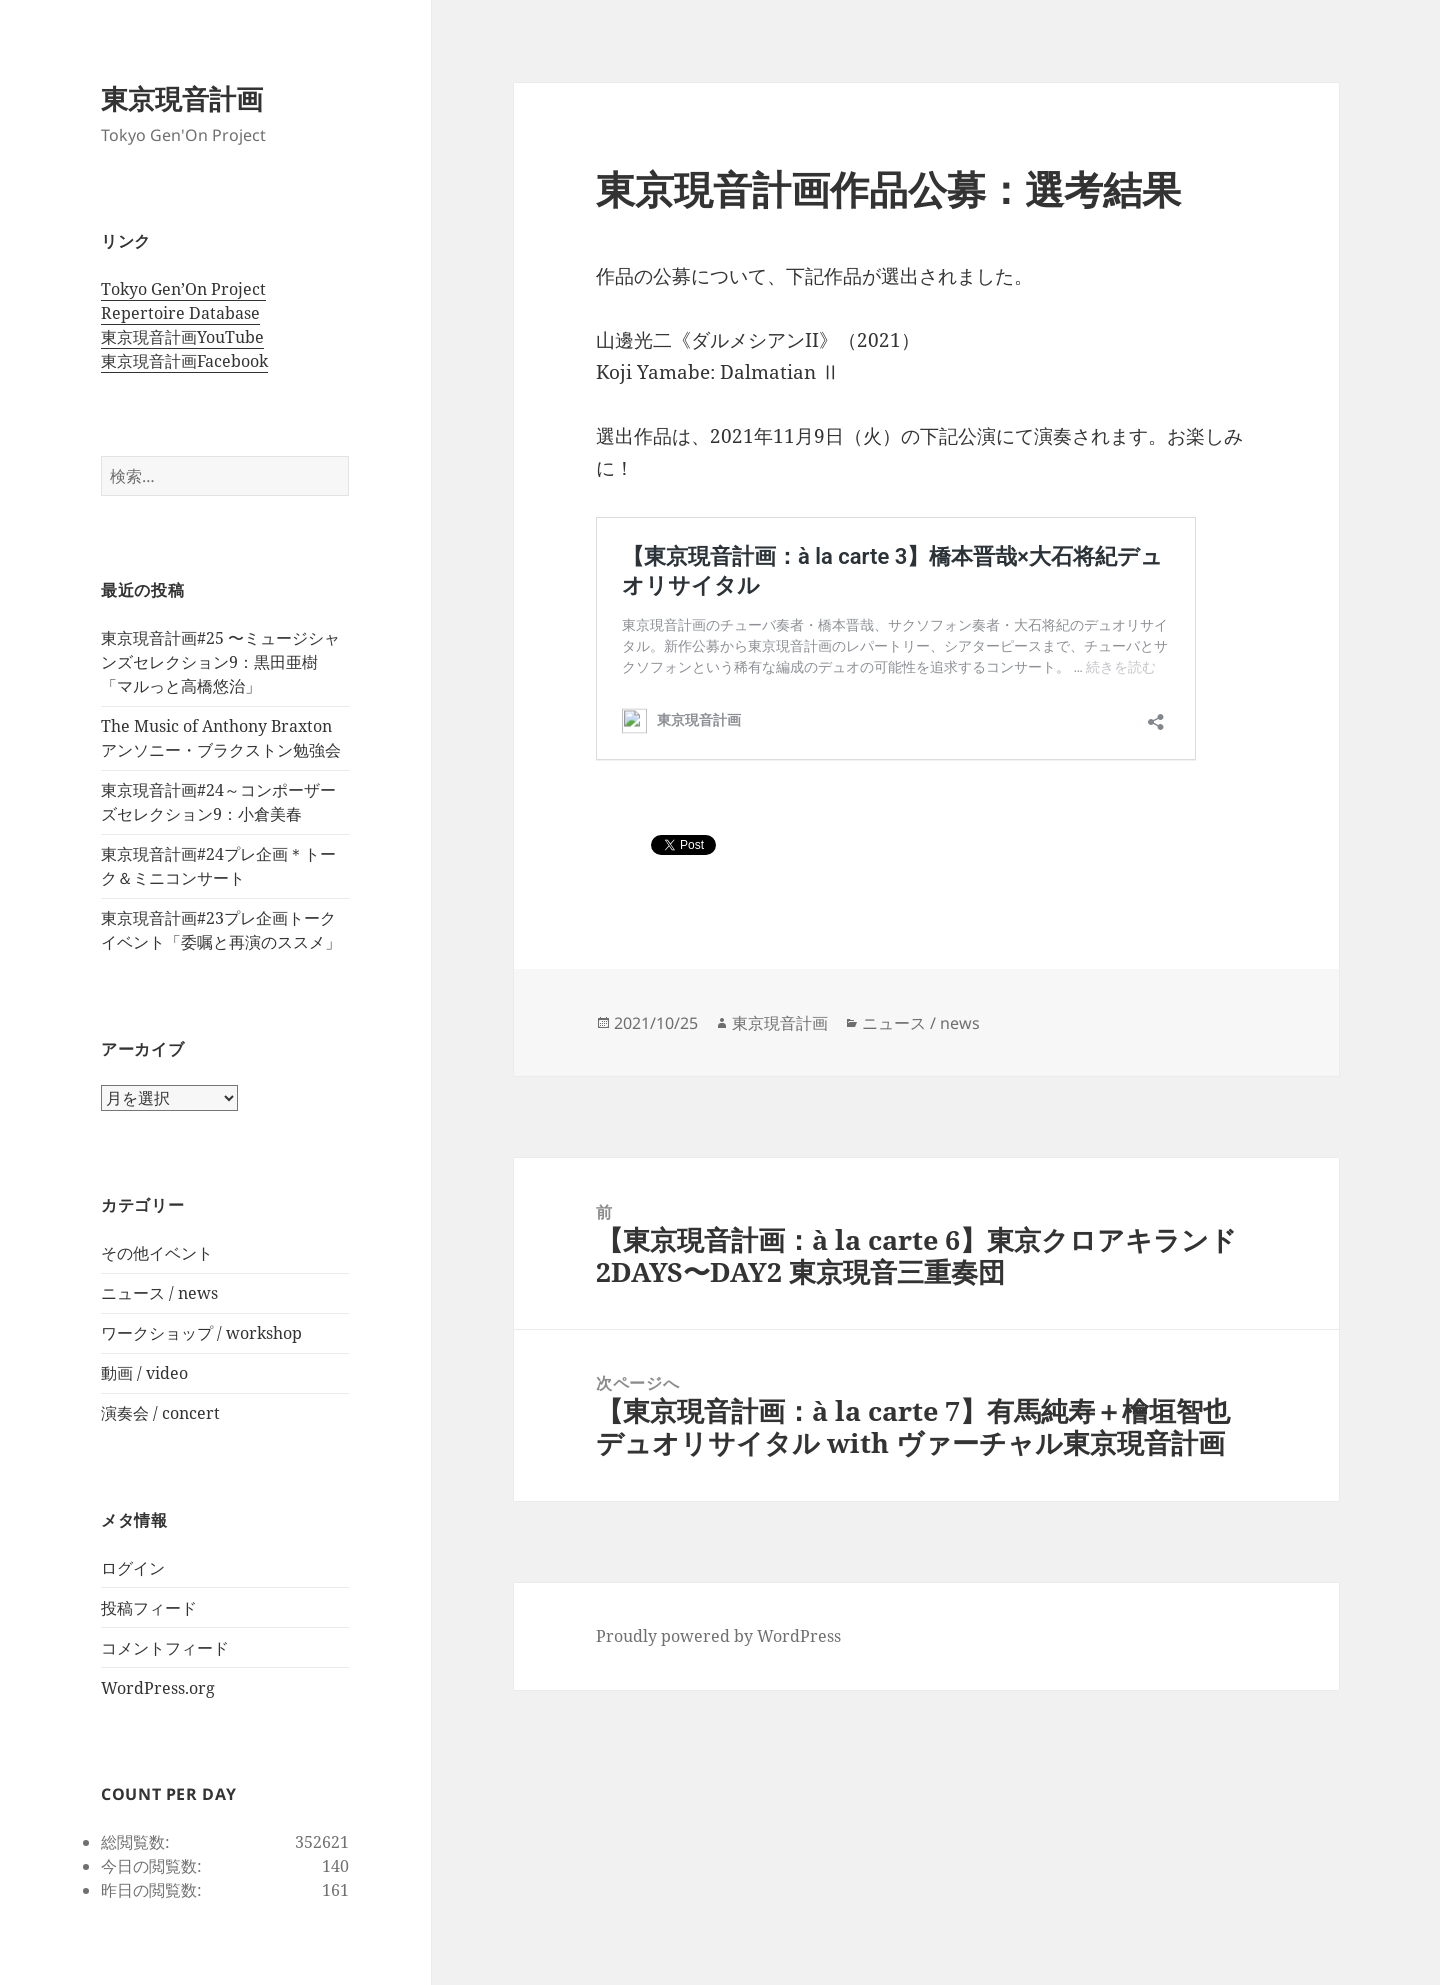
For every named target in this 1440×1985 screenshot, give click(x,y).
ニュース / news (159, 1293)
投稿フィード (149, 1608)
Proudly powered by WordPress (718, 1636)
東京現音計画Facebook (184, 361)
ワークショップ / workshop (201, 1333)
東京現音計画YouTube (182, 337)
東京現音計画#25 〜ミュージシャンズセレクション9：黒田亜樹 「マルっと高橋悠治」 (220, 662)
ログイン (133, 1568)
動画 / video (144, 1373)
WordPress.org (158, 1688)
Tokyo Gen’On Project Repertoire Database (183, 301)
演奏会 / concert (160, 1413)
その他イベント (157, 1253)
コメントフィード (165, 1648)
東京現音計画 (182, 98)
